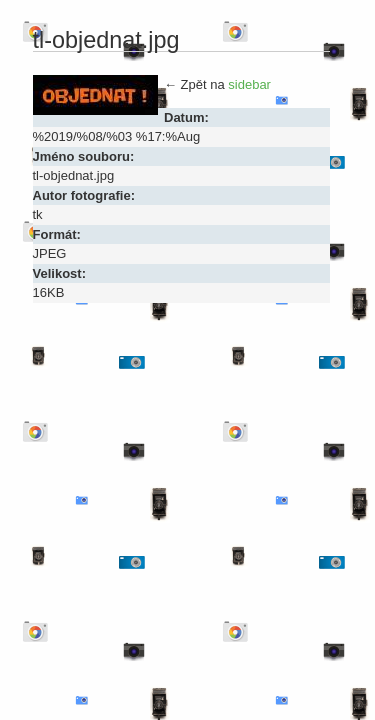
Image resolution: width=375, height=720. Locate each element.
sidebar (249, 84)
